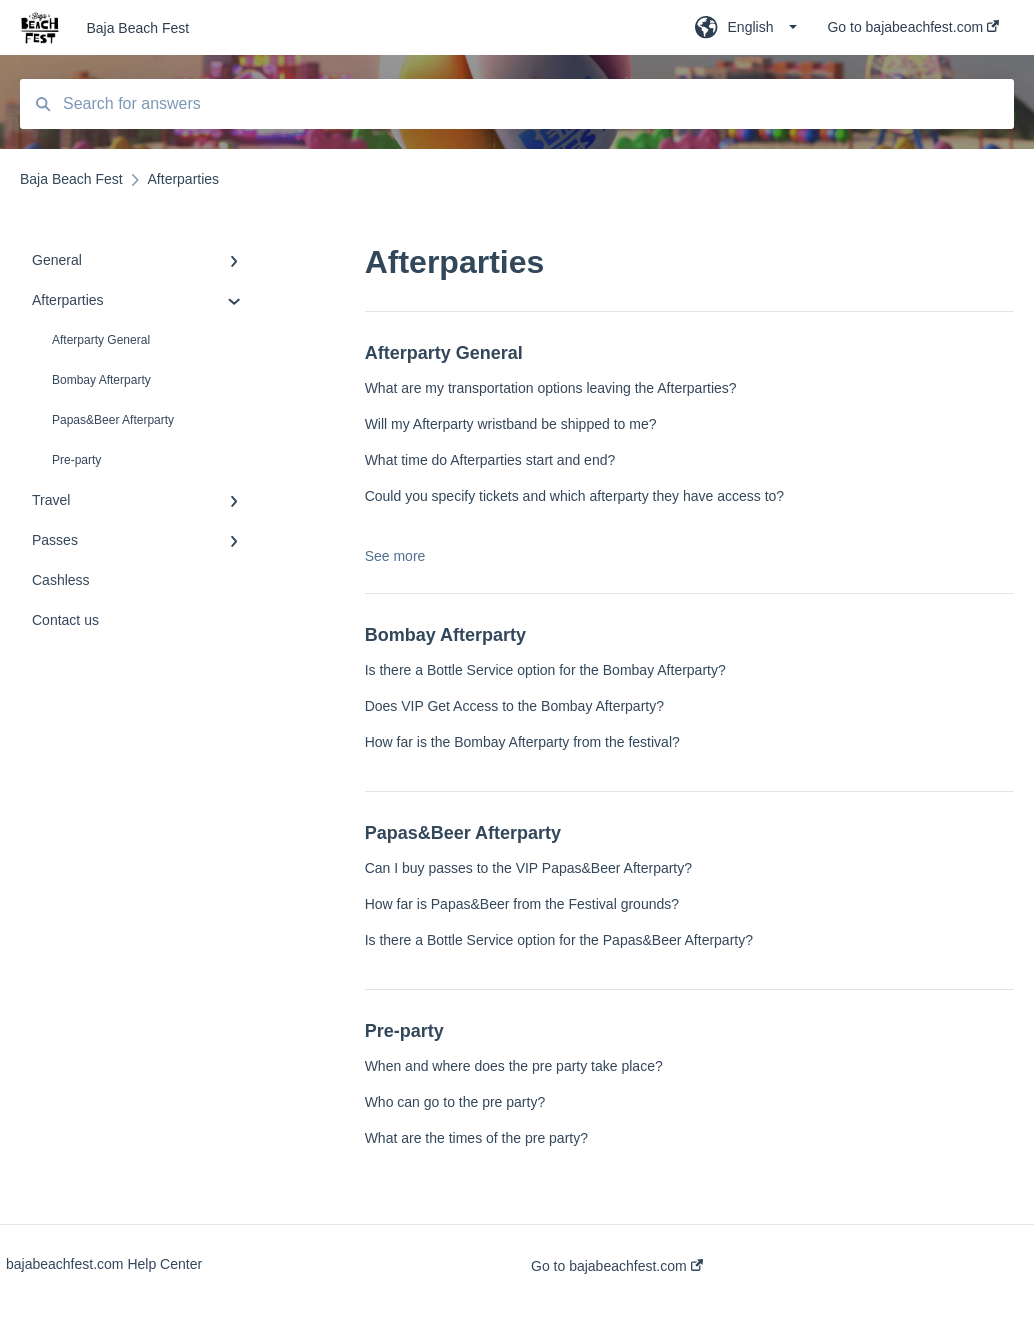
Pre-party (76, 460)
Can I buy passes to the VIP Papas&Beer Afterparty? (528, 868)
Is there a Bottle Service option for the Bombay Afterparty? (545, 670)
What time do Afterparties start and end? (490, 460)
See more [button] (395, 556)
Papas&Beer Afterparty (113, 420)
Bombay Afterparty (101, 380)
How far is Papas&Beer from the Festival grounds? (522, 904)
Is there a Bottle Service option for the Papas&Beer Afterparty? (559, 940)
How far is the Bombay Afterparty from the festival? (522, 742)
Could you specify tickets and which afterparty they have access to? (574, 496)
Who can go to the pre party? (455, 1102)
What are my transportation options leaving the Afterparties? (551, 388)
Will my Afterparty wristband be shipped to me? (511, 424)
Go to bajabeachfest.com (617, 1266)
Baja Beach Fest (137, 28)
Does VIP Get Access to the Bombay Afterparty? (514, 706)
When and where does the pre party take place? (514, 1066)
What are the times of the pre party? (476, 1138)
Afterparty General (101, 340)
